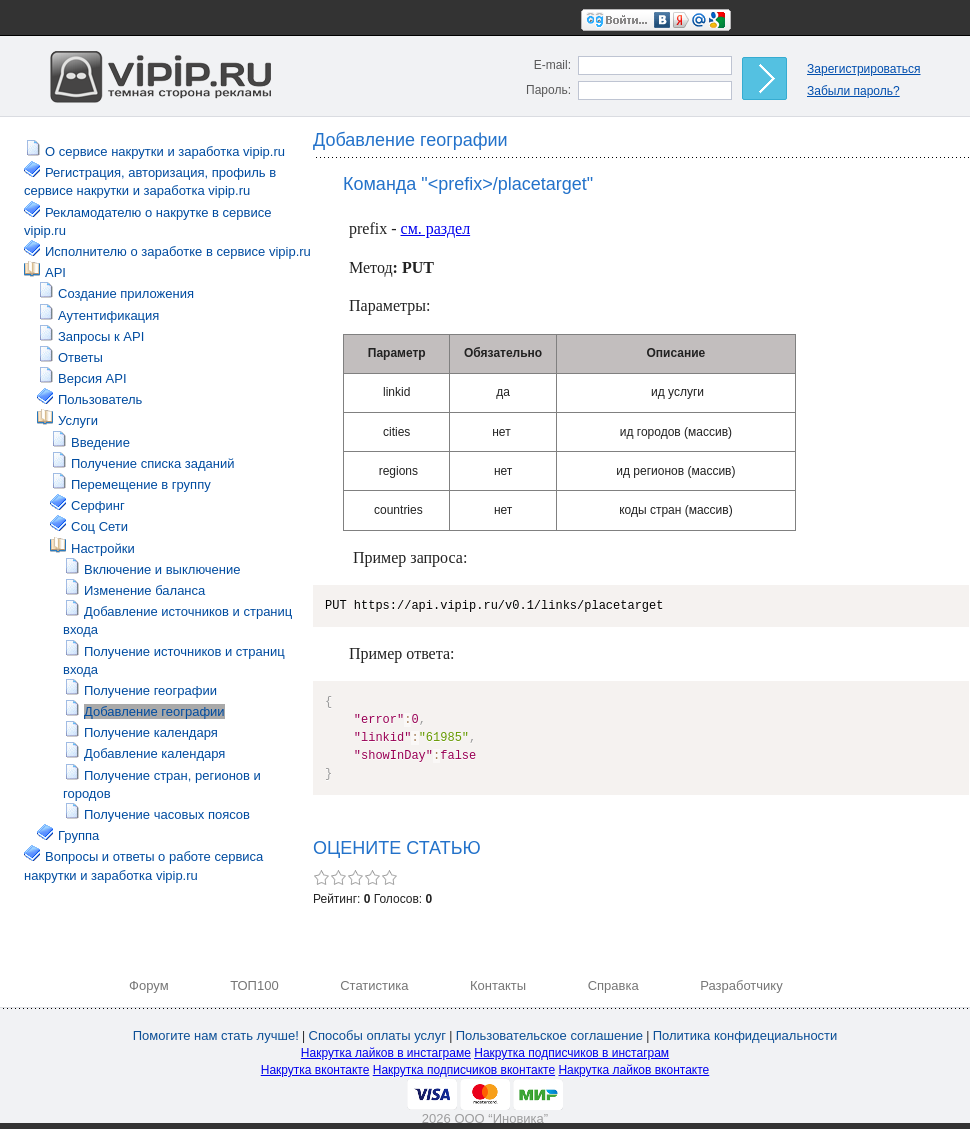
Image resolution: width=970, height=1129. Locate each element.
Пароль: (548, 90)
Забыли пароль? (853, 91)
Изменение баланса (144, 590)
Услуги (78, 420)
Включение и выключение (162, 569)
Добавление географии (154, 711)
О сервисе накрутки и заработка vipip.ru (165, 151)
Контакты (498, 985)
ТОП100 (254, 985)
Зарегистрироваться (863, 69)
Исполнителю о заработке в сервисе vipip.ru (178, 251)
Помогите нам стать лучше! (216, 1035)
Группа (78, 835)
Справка (613, 985)
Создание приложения (126, 293)
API (55, 272)
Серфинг (98, 505)
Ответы (80, 357)
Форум (149, 985)
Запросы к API (101, 336)
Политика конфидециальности (745, 1035)
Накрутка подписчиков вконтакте (464, 1070)
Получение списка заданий (152, 463)
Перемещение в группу (141, 484)
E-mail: (552, 65)
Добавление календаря (154, 753)
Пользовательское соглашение (549, 1035)
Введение (100, 442)
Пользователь (100, 399)
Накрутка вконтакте (315, 1070)
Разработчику (741, 985)
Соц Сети (99, 526)
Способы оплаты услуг (377, 1035)
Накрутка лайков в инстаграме (386, 1053)
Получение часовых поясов (167, 814)
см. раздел (436, 228)
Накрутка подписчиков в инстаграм (571, 1053)
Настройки (103, 548)
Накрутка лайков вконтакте (633, 1070)
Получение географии (150, 690)
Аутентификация (108, 315)
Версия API (92, 378)
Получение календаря (151, 732)
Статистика (374, 985)
